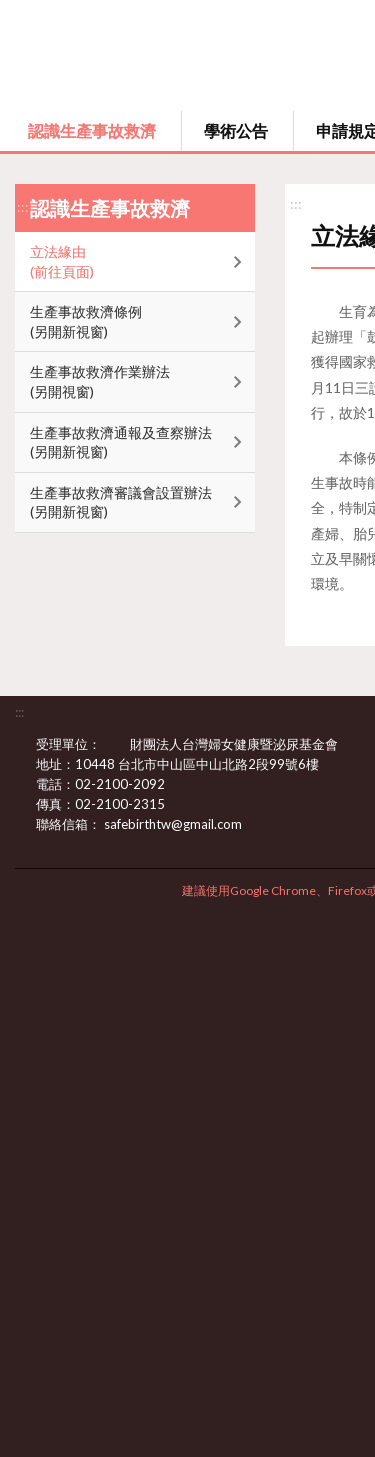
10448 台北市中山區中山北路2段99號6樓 (209, 764)
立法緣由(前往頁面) (62, 261)
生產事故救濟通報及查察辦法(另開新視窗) (121, 442)
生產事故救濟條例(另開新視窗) (86, 321)
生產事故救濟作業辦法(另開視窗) (100, 381)
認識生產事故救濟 (92, 130)
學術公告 (236, 130)
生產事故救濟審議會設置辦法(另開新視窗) (121, 502)
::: (23, 206)
